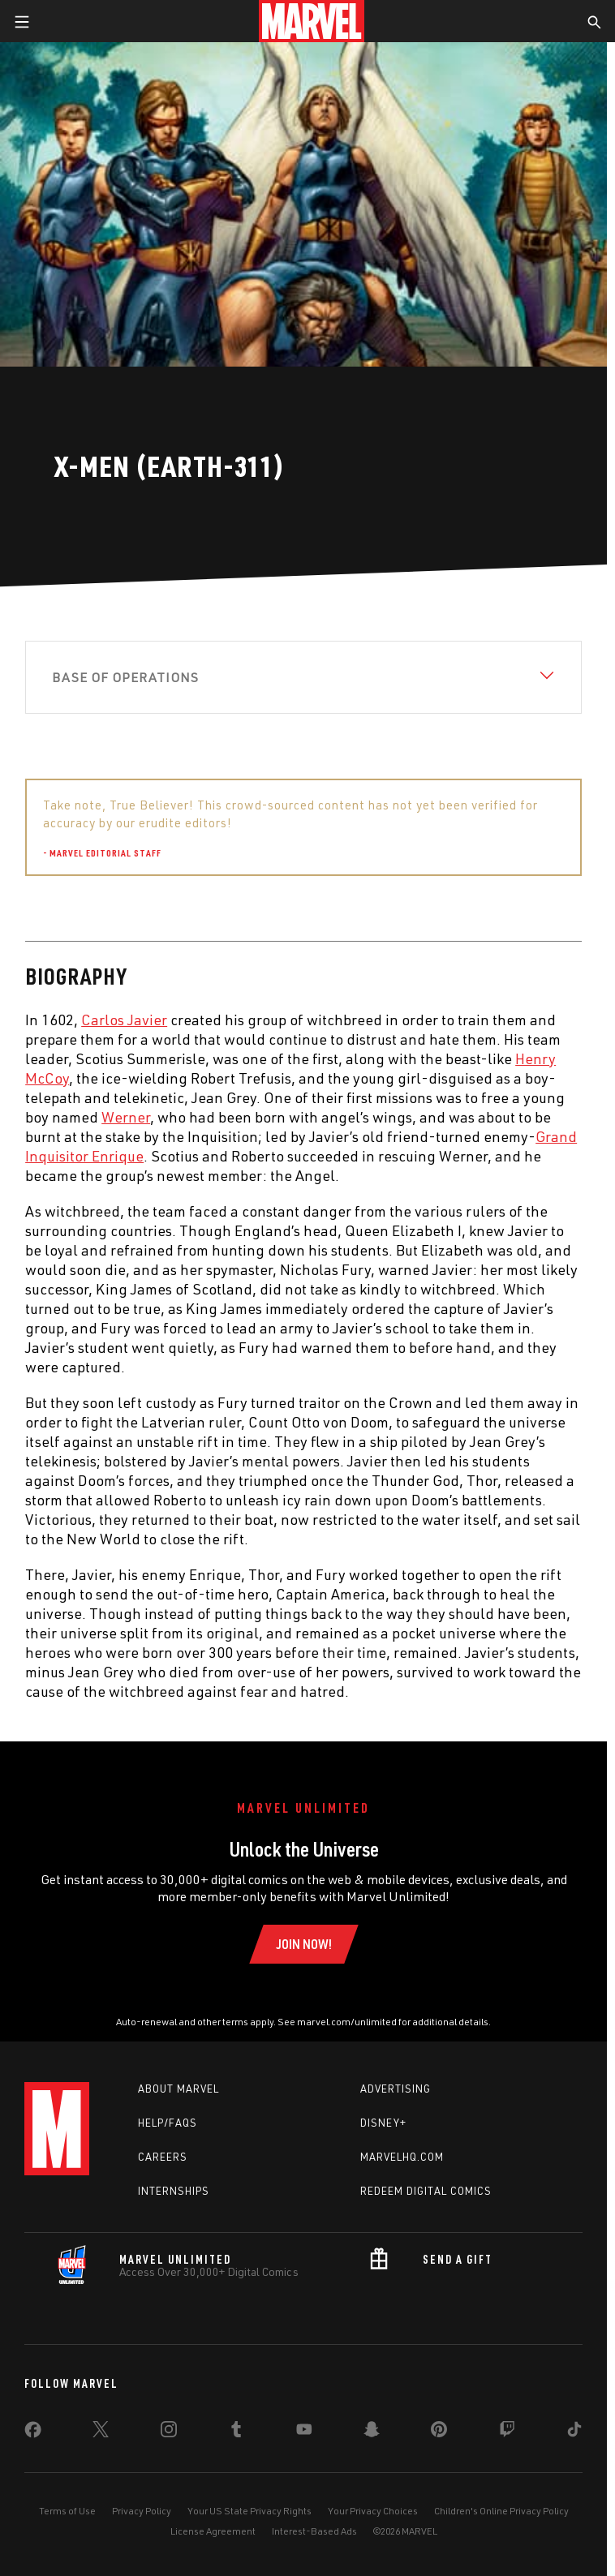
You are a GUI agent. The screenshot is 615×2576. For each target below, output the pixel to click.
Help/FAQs (167, 2122)
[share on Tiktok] (574, 2432)
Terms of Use (67, 2511)
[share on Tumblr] (236, 2432)
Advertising (395, 2088)
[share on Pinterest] (439, 2432)
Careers (162, 2156)
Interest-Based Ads (314, 2531)
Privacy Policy (141, 2511)
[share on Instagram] (169, 2432)
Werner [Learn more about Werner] (125, 1117)
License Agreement (213, 2531)
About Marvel (178, 2088)
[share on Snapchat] (371, 2432)
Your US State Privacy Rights (249, 2511)
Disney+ (383, 2122)
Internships (173, 2190)
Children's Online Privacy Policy (501, 2511)
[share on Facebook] (32, 2433)
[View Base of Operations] (303, 677)
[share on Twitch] (507, 2432)
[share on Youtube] (304, 2432)
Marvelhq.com (402, 2156)
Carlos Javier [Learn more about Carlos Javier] (124, 1019)
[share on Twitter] (100, 2432)
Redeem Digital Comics (426, 2190)
